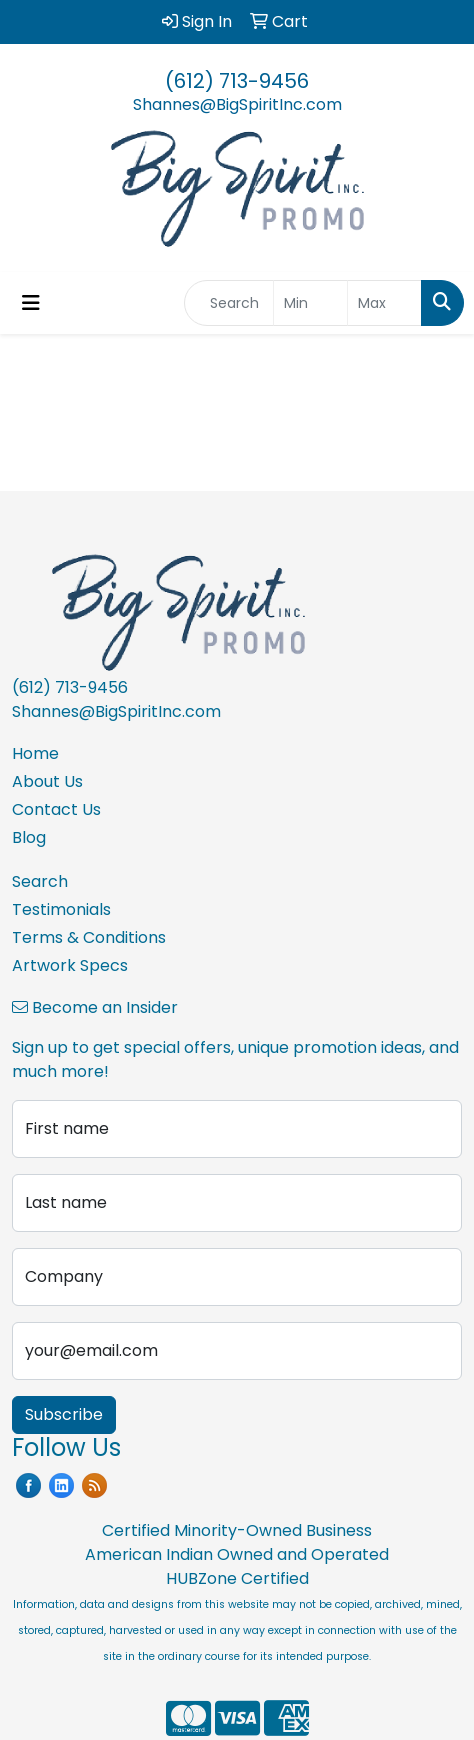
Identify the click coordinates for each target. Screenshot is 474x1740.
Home (35, 753)
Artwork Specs (70, 965)
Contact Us (56, 809)
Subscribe (64, 1414)
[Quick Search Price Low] (310, 303)
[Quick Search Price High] (384, 303)
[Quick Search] (229, 303)
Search (40, 881)
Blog (29, 837)
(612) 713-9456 (237, 81)
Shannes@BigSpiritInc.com (237, 104)
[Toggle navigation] (31, 303)
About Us (47, 781)
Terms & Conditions (89, 937)
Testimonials (61, 909)
